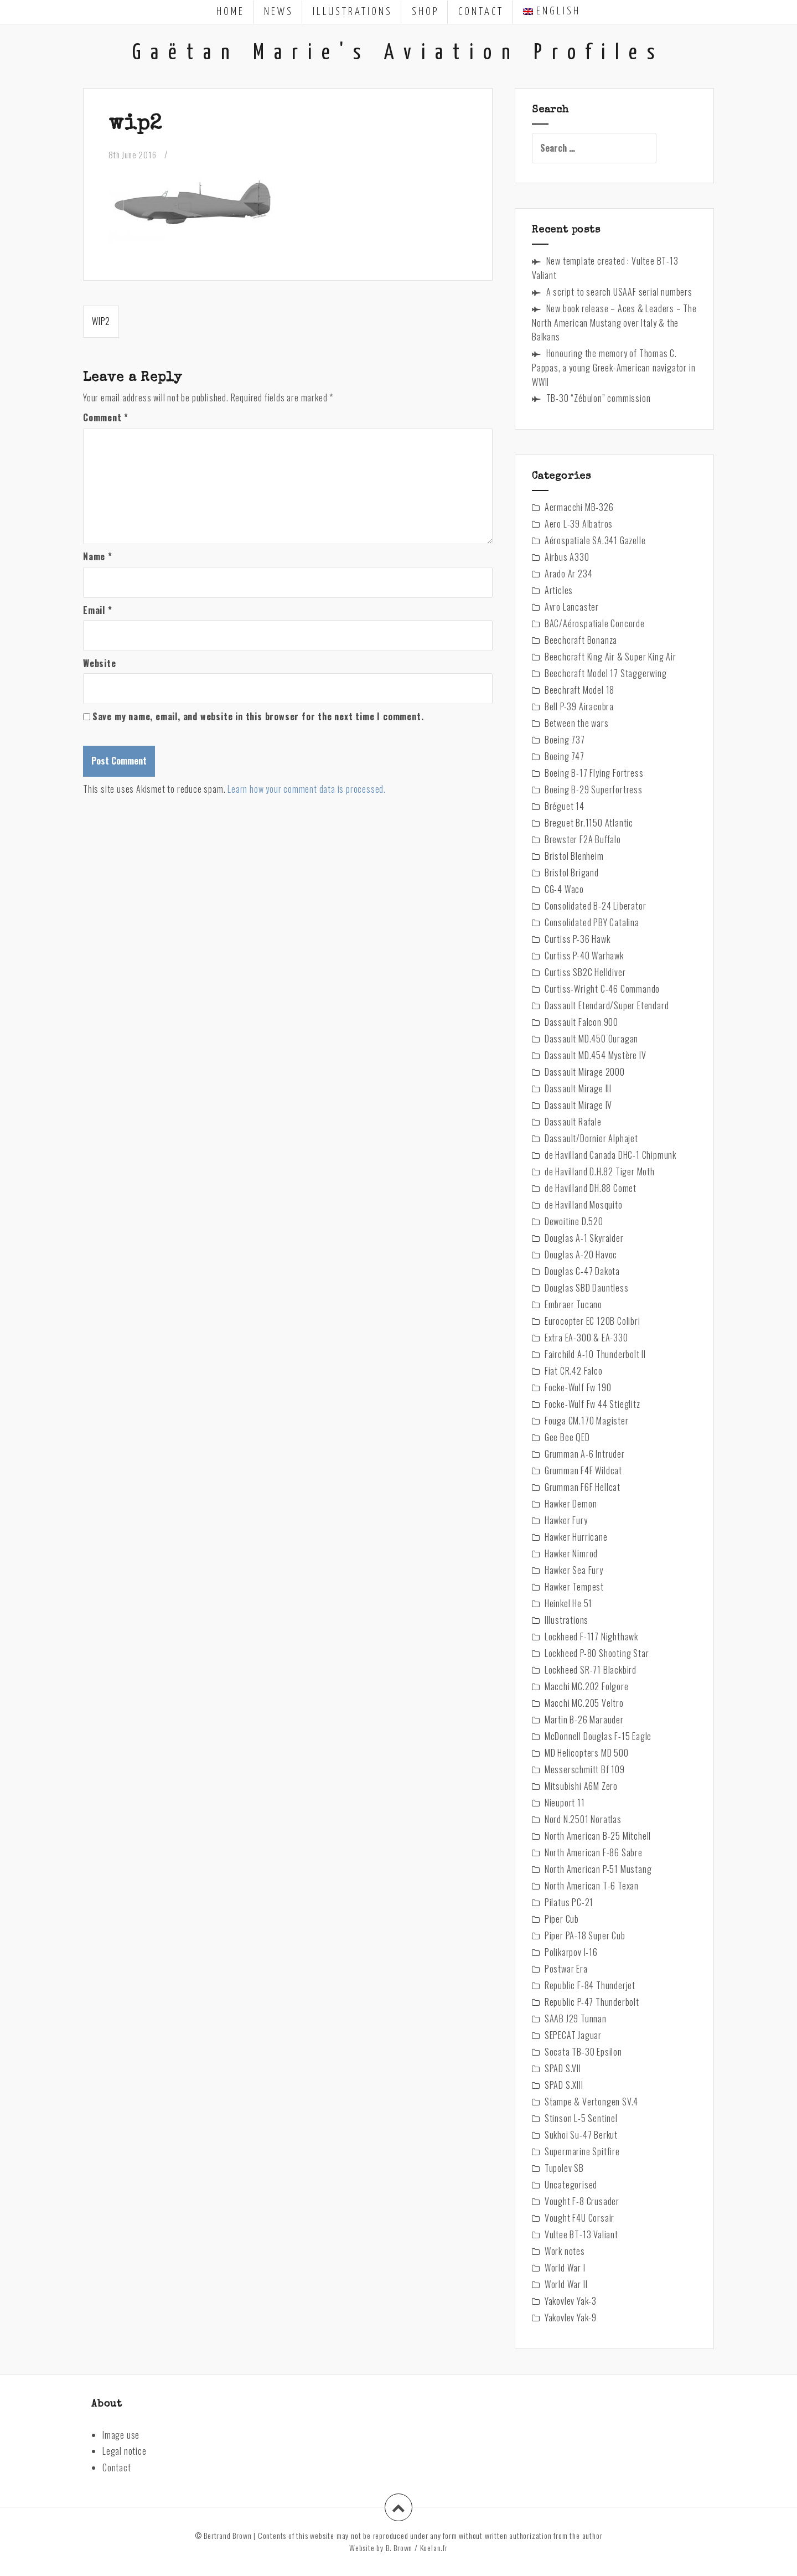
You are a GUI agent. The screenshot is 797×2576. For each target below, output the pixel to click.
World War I (565, 2267)
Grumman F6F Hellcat (582, 1487)
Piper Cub (562, 1918)
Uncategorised (571, 2184)
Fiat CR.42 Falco (574, 1370)
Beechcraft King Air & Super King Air (610, 656)
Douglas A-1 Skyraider (584, 1238)
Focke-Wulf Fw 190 (578, 1387)
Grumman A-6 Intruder (585, 1453)
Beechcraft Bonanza (581, 640)
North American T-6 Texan (592, 1885)
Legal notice (124, 2451)
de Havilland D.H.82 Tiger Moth (600, 1171)
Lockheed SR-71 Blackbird (590, 1669)
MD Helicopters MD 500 (587, 1752)
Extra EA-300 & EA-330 (586, 1337)
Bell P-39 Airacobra (579, 706)
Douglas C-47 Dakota (582, 1271)
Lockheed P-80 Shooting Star (597, 1653)
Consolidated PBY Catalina (592, 922)
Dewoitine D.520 (574, 1221)
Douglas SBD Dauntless (587, 1287)
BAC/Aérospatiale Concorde (595, 623)
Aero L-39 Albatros (579, 523)
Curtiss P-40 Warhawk (584, 955)
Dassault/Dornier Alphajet (591, 1138)
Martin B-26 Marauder (584, 1719)
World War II (566, 2284)
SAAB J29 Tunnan (576, 2018)
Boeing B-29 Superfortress (594, 789)
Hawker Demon (571, 1503)
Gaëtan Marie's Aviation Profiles (398, 53)
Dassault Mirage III (578, 1088)
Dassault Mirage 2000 (585, 1071)
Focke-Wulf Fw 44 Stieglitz (592, 1404)
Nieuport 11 (565, 1802)
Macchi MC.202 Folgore (587, 1686)
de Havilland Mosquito (584, 1204)
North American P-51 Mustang (598, 1869)
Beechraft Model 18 (579, 689)
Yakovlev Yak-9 (571, 2317)
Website (99, 663)
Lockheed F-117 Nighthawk (591, 1636)
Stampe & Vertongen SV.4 (591, 2101)
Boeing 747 (564, 756)
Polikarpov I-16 (571, 1952)
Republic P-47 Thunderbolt (592, 2002)
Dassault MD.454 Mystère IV (595, 1055)
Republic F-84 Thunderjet (590, 1985)
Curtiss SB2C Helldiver (585, 972)
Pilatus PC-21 (569, 1902)
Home (230, 12)
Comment (105, 417)
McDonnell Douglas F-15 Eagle (598, 1736)
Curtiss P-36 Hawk (577, 939)
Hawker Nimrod (571, 1553)
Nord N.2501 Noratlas (583, 1819)
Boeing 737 (565, 739)
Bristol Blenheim (574, 856)
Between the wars (577, 723)
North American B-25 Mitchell (598, 1835)
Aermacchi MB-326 (579, 507)
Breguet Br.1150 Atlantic (589, 822)
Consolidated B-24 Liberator (595, 905)
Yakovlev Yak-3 (571, 2300)
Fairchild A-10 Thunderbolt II (595, 1354)
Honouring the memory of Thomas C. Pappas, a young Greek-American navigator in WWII (613, 368)
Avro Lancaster (572, 606)
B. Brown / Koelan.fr (417, 2547)
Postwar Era (566, 1968)
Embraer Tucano (573, 1304)
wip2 (101, 321)
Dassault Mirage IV (578, 1105)
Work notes (565, 2251)
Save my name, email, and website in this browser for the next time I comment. (258, 716)
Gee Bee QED (567, 1437)
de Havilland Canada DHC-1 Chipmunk (610, 1154)
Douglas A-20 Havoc (581, 1254)
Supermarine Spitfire (582, 2151)
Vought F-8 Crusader (582, 2201)
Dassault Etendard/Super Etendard (607, 1005)
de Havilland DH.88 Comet (590, 1188)
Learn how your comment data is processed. (306, 789)
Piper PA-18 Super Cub (585, 1935)
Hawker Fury (566, 1520)
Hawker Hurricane (576, 1536)
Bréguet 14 (564, 806)
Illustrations (352, 12)
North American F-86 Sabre (594, 1852)
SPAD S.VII (563, 2068)
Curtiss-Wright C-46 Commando (602, 988)
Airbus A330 (567, 557)
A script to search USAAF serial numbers (619, 291)
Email (97, 610)
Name (97, 556)
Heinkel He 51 (568, 1603)
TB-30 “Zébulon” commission (598, 398)
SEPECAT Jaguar (573, 2035)
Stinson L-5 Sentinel (581, 2118)
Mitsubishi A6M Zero (581, 1786)
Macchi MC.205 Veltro (584, 1703)
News (278, 12)
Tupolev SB (564, 2168)
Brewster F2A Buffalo (583, 839)
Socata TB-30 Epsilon (583, 2051)
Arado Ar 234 (569, 573)
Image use (120, 2434)
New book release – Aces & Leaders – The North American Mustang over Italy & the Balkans (614, 323)
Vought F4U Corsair (579, 2217)
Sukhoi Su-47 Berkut (581, 2134)
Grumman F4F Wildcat (583, 1470)
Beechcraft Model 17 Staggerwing (606, 673)
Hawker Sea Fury (574, 1570)
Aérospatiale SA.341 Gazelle (595, 540)
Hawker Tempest (574, 1586)
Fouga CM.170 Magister (587, 1420)
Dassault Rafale (573, 1121)
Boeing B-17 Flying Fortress (594, 772)
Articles (559, 590)
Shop (425, 12)
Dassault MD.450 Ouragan (591, 1038)
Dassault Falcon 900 (581, 1022)
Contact (481, 12)
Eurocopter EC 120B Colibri (592, 1321)
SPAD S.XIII (564, 2085)
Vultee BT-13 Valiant (581, 2234)
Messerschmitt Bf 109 (585, 1769)
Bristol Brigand (572, 872)
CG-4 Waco (564, 889)
